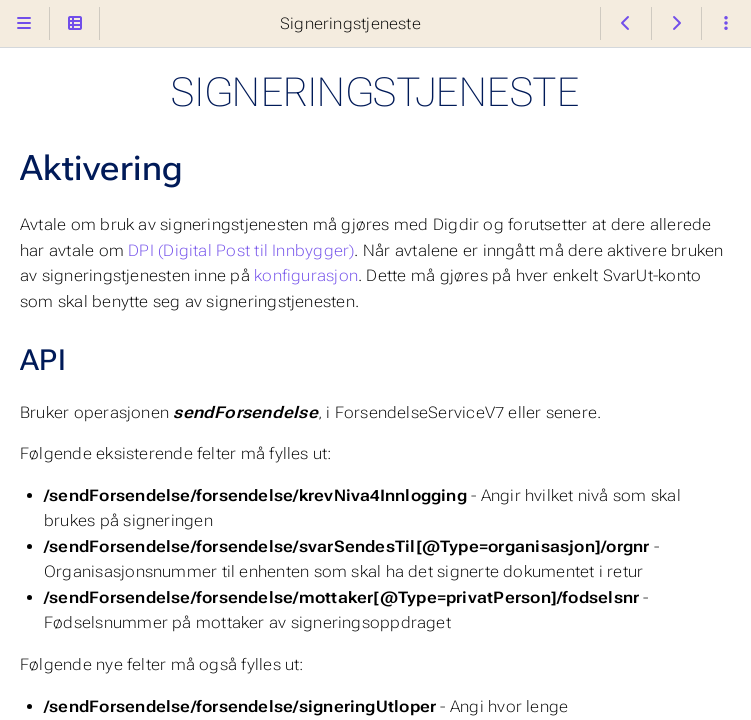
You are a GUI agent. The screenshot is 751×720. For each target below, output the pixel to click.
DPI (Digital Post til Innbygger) (241, 250)
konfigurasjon (306, 275)
